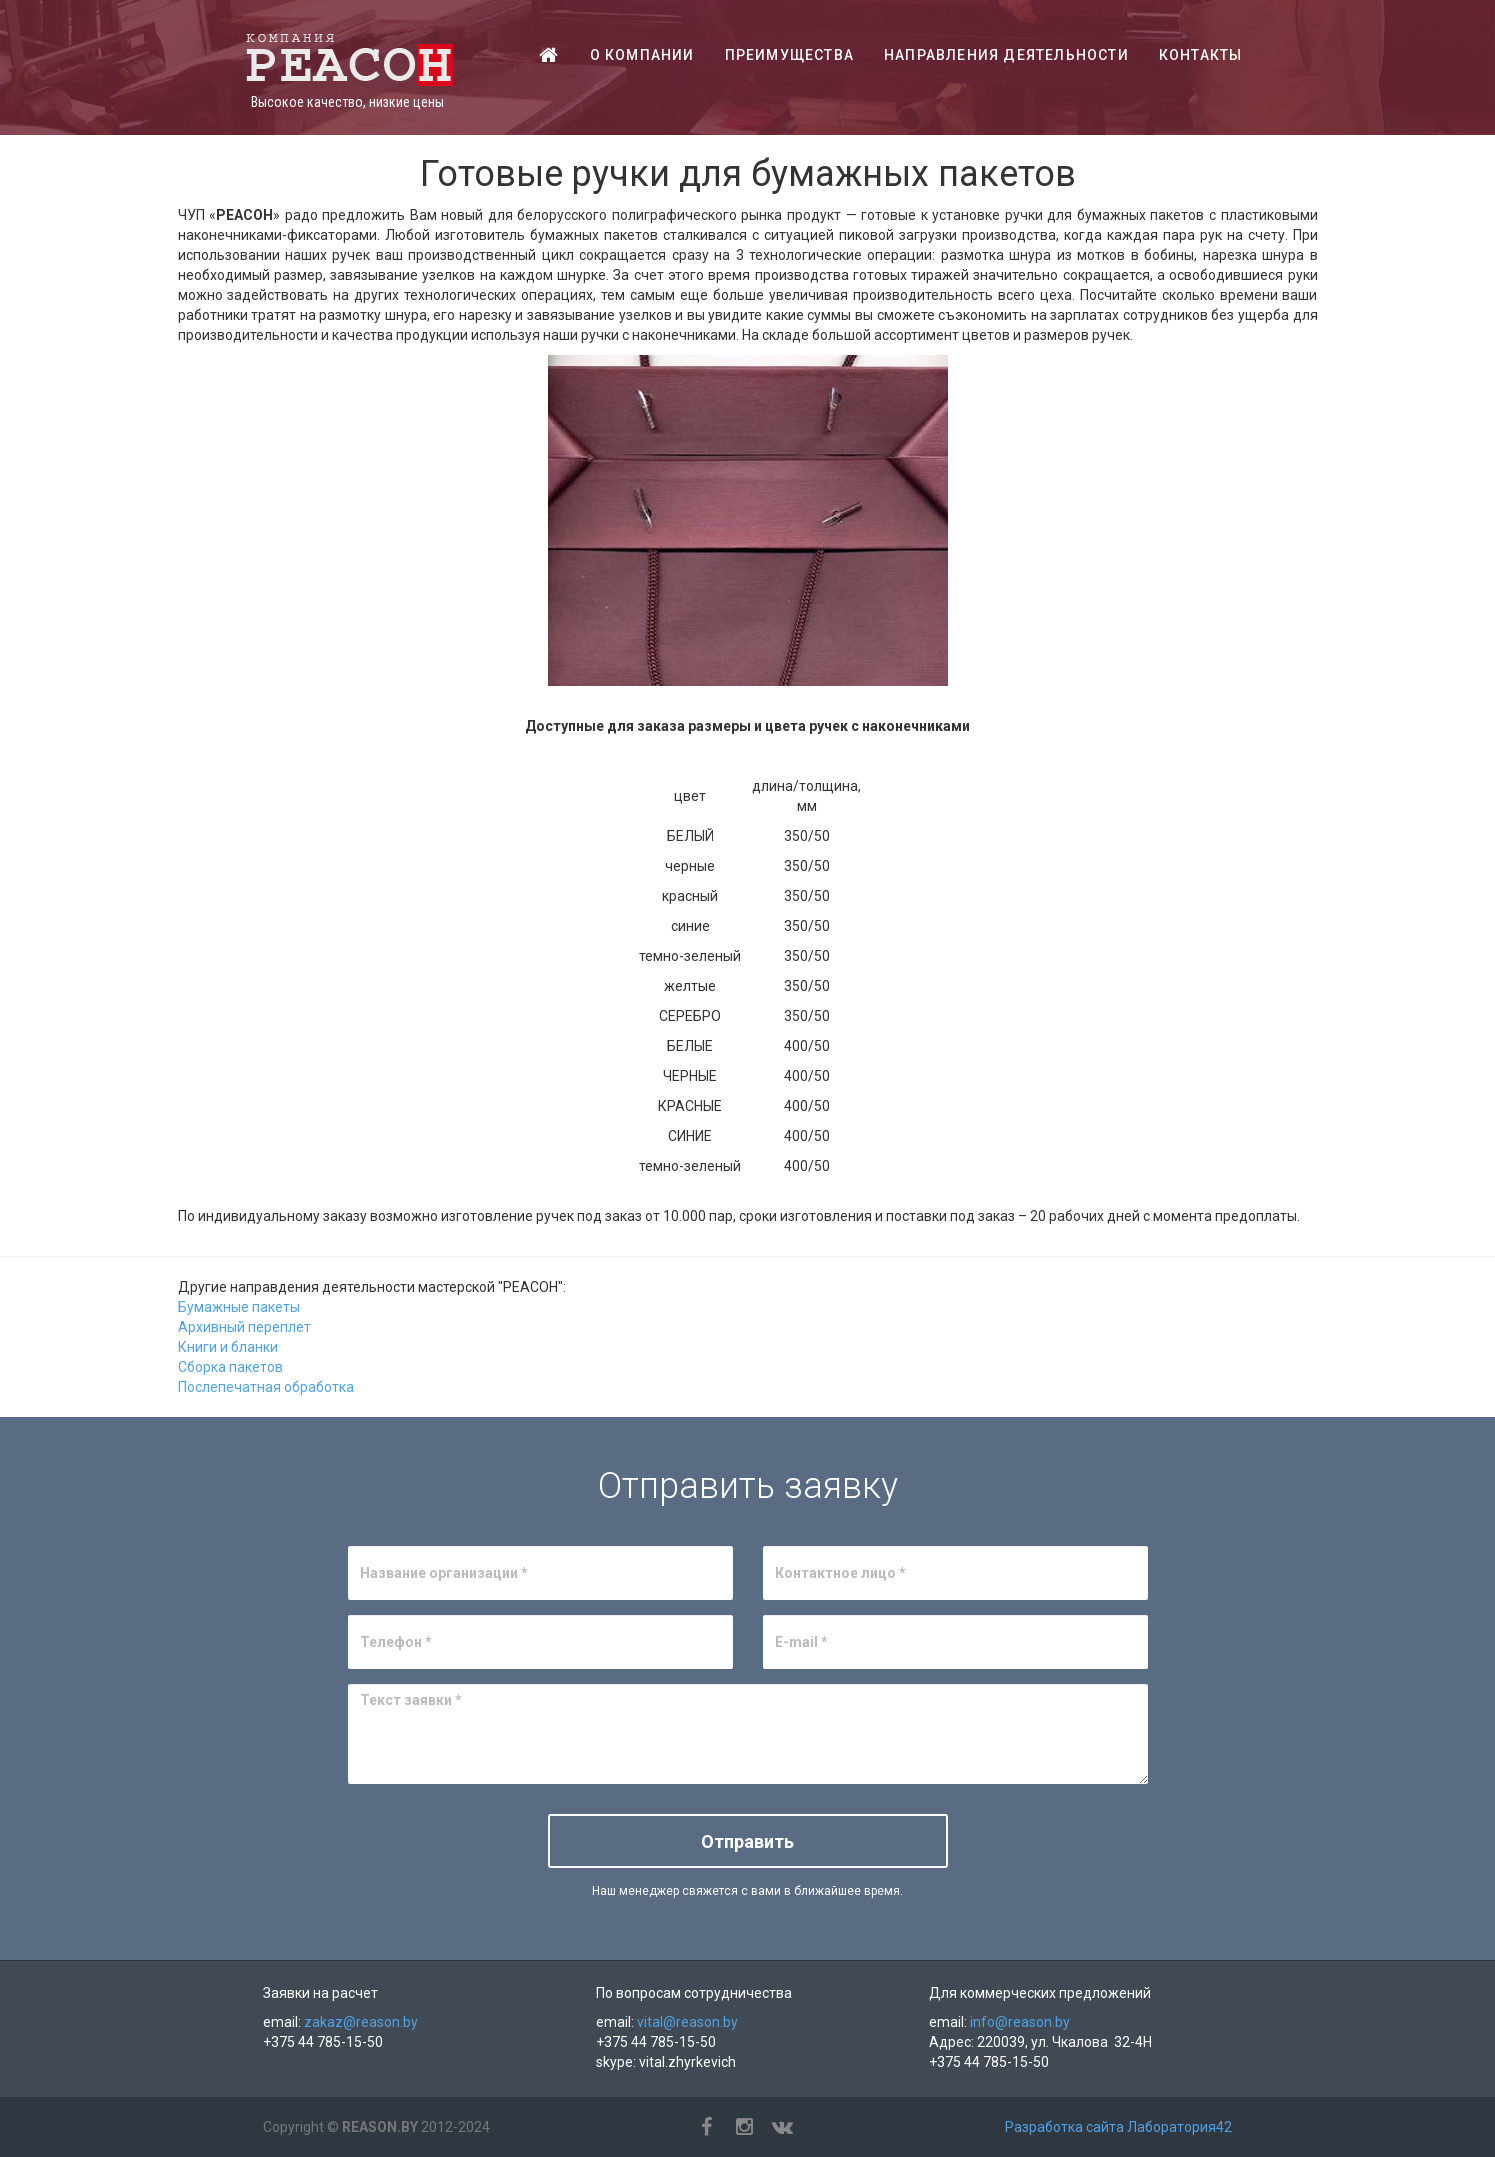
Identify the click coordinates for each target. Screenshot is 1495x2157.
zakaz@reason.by (361, 2022)
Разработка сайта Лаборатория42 (1118, 2127)
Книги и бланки (228, 1347)
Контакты (1201, 55)
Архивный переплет (244, 1327)
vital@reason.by (687, 2022)
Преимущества (789, 55)
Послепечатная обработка (266, 1387)
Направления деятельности (1006, 55)
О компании (642, 55)
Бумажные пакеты (239, 1307)
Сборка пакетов (230, 1367)
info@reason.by (1020, 2022)
